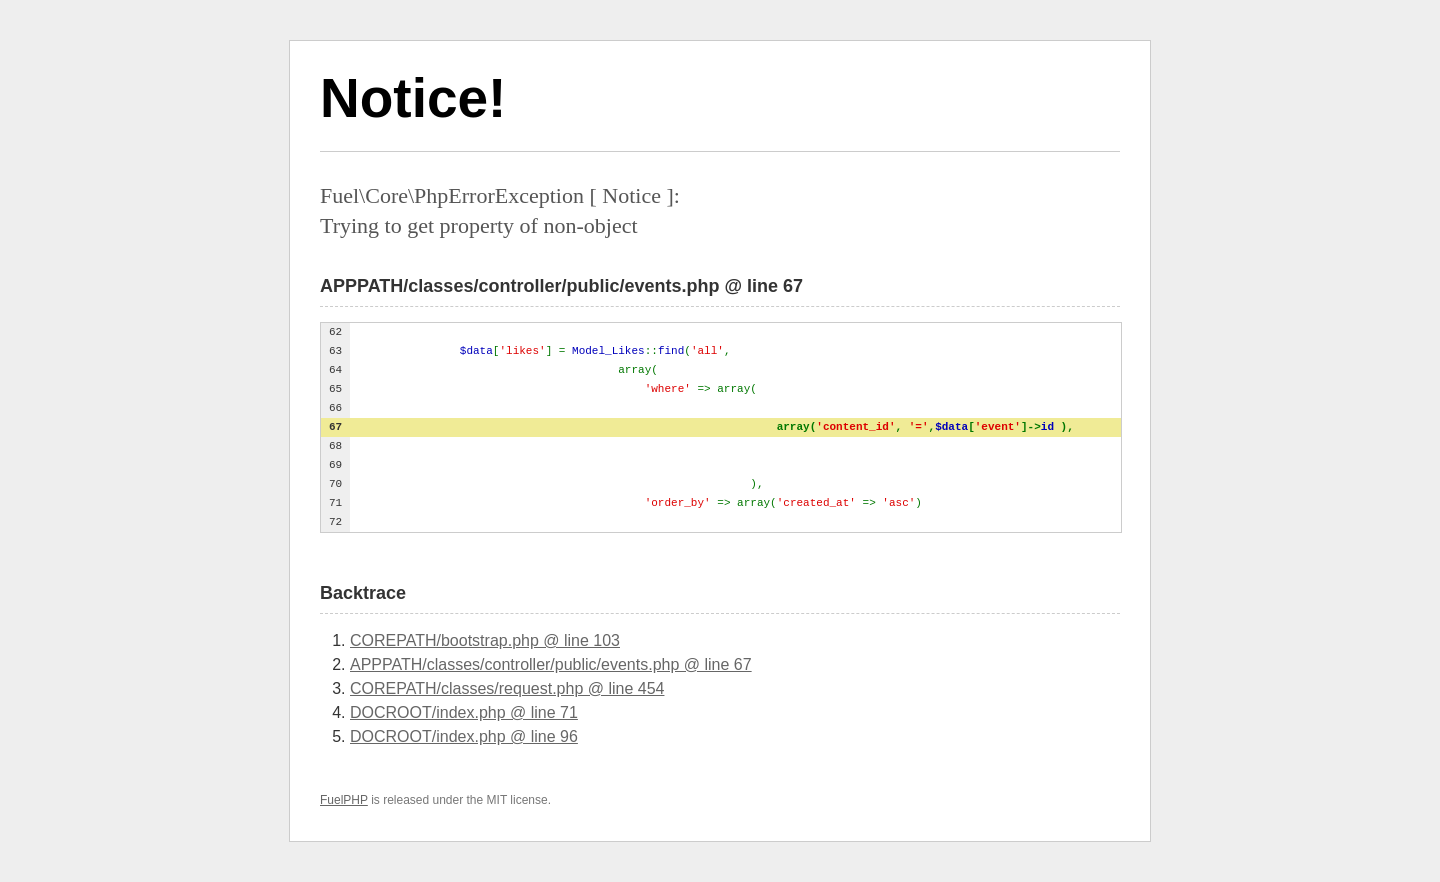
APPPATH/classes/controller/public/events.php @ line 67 (551, 664)
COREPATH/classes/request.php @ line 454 (507, 688)
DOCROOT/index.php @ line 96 (464, 736)
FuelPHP (344, 800)
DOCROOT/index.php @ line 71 (464, 712)
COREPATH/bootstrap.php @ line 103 (485, 640)
